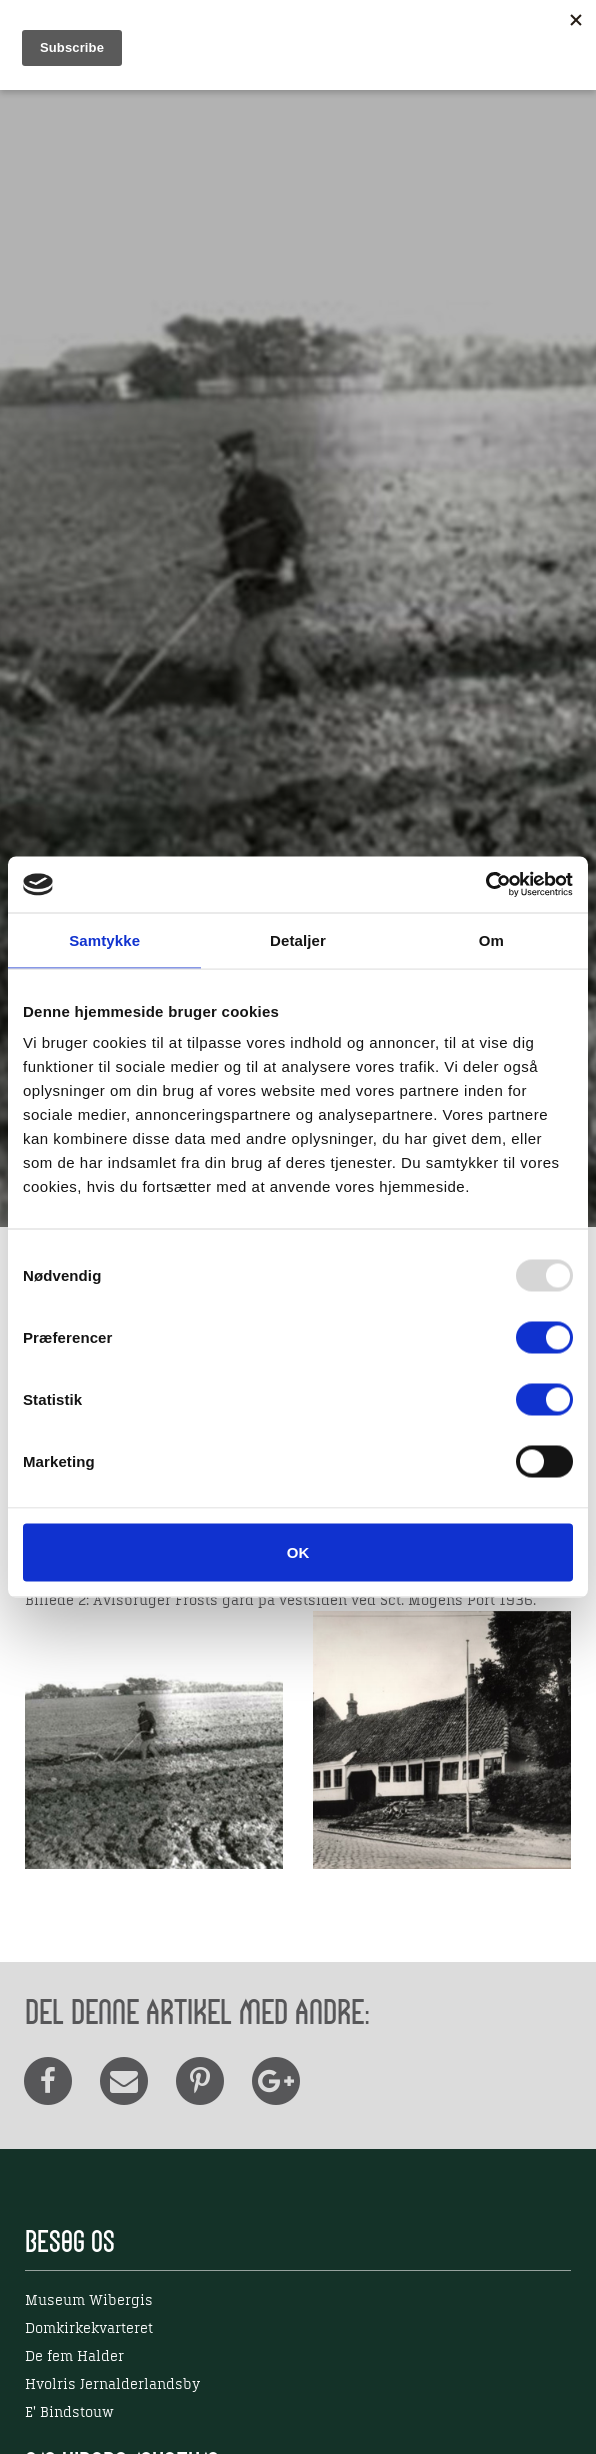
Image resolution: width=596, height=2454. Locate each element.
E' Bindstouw (69, 2413)
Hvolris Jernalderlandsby (112, 2385)
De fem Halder (74, 2357)
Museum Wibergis (89, 2301)
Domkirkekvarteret (89, 2329)
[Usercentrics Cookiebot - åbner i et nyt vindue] (485, 885)
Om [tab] (491, 939)
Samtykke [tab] (104, 939)
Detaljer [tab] (298, 939)
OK (298, 1552)
